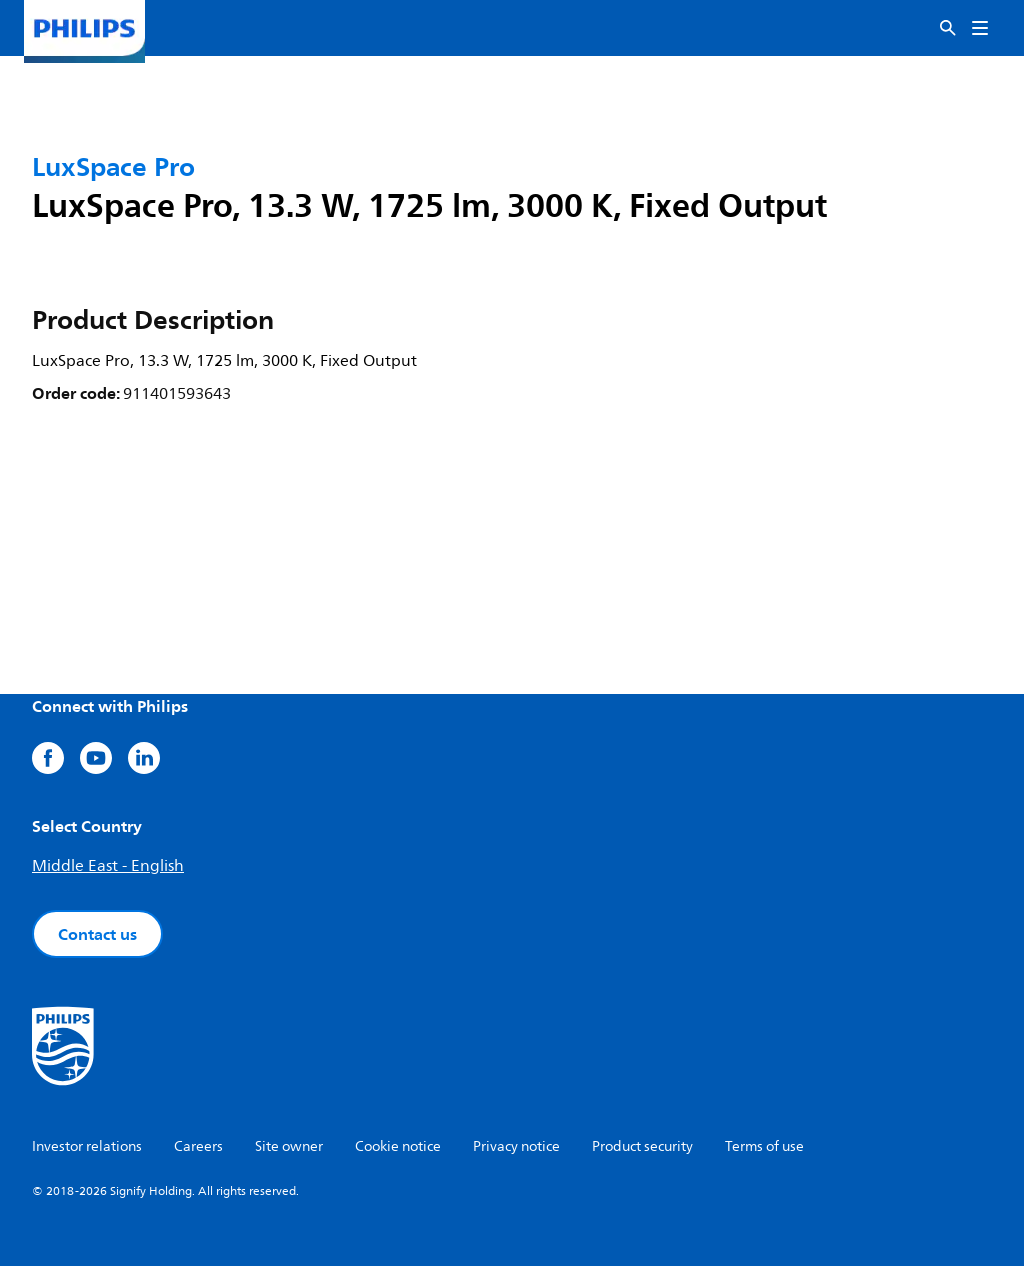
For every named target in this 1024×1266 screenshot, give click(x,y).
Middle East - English (108, 866)
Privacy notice (516, 1146)
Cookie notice (398, 1146)
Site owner (289, 1146)
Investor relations (87, 1146)
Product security (642, 1146)
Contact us (97, 934)
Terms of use (764, 1146)
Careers (198, 1146)
